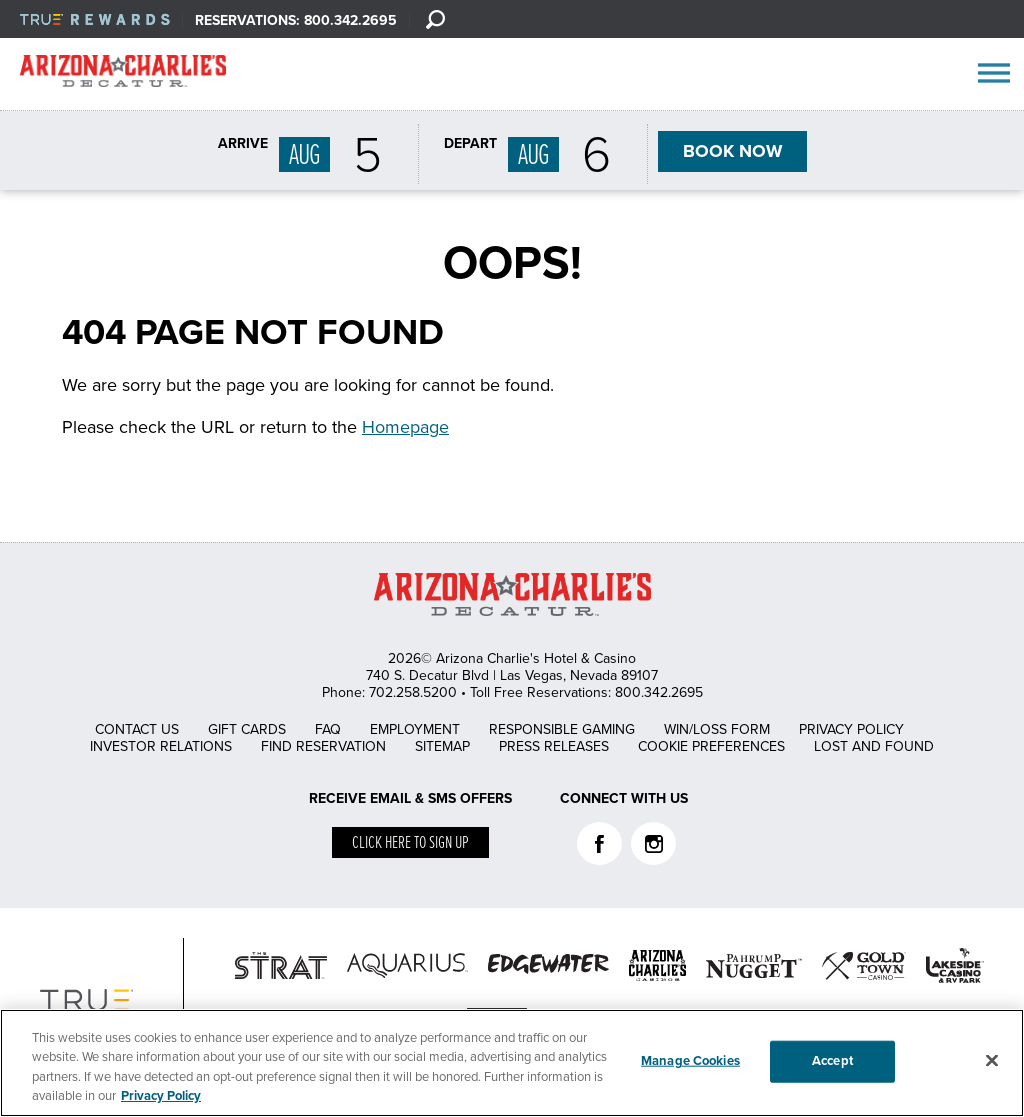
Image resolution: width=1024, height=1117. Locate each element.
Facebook (599, 843)
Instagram (653, 843)
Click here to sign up (410, 843)
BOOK (732, 152)
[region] (512, 1063)
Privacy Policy (851, 729)
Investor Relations (161, 746)
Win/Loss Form (717, 729)
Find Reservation (323, 746)
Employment (415, 729)
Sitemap (442, 746)
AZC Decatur (123, 75)
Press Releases (554, 746)
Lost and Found (874, 746)
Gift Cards (247, 729)
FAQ (328, 729)
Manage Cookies (690, 1061)
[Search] (435, 19)
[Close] (992, 1060)
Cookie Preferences (711, 746)
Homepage (405, 427)
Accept (832, 1061)
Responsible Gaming (562, 729)
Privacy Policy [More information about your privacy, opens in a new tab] (161, 1096)
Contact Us (137, 729)
